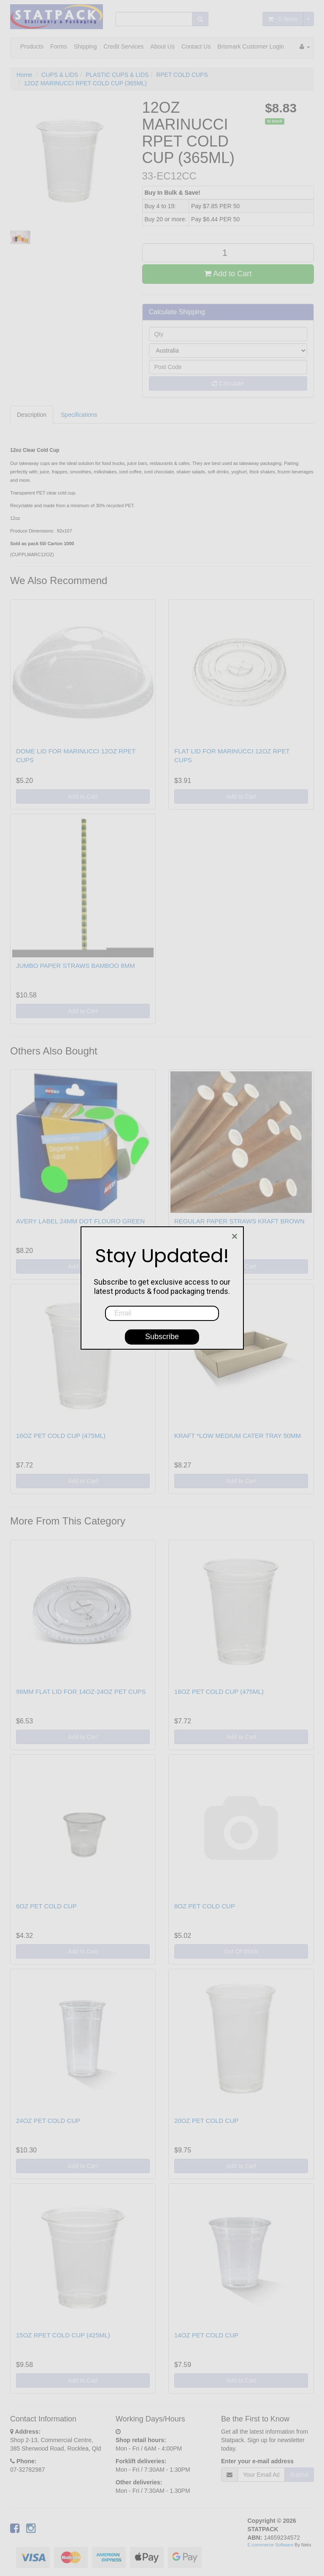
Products (31, 46)
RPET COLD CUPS (182, 74)
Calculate (227, 383)
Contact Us (196, 46)
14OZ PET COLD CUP (206, 2335)
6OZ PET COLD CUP (46, 1906)
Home (24, 74)
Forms (58, 46)
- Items (283, 19)
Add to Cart (227, 273)
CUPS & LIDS (59, 74)
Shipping (85, 46)
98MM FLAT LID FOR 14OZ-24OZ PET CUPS (81, 1691)
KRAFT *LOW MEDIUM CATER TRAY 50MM (237, 1435)
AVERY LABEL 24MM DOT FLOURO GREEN (80, 1221)
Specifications (79, 414)
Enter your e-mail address (257, 2461)
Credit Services (123, 46)
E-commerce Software (271, 2544)
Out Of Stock (241, 1951)
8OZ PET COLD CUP (204, 1906)
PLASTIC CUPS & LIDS (117, 74)
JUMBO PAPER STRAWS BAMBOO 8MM (75, 965)
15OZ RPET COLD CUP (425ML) (63, 2335)
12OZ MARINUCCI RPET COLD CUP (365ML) (85, 83)
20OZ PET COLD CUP (206, 2120)
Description (31, 414)
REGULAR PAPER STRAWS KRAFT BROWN (239, 1221)
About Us (162, 46)
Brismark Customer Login (250, 46)
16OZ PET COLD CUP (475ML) (60, 1435)
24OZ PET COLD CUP (48, 2120)
